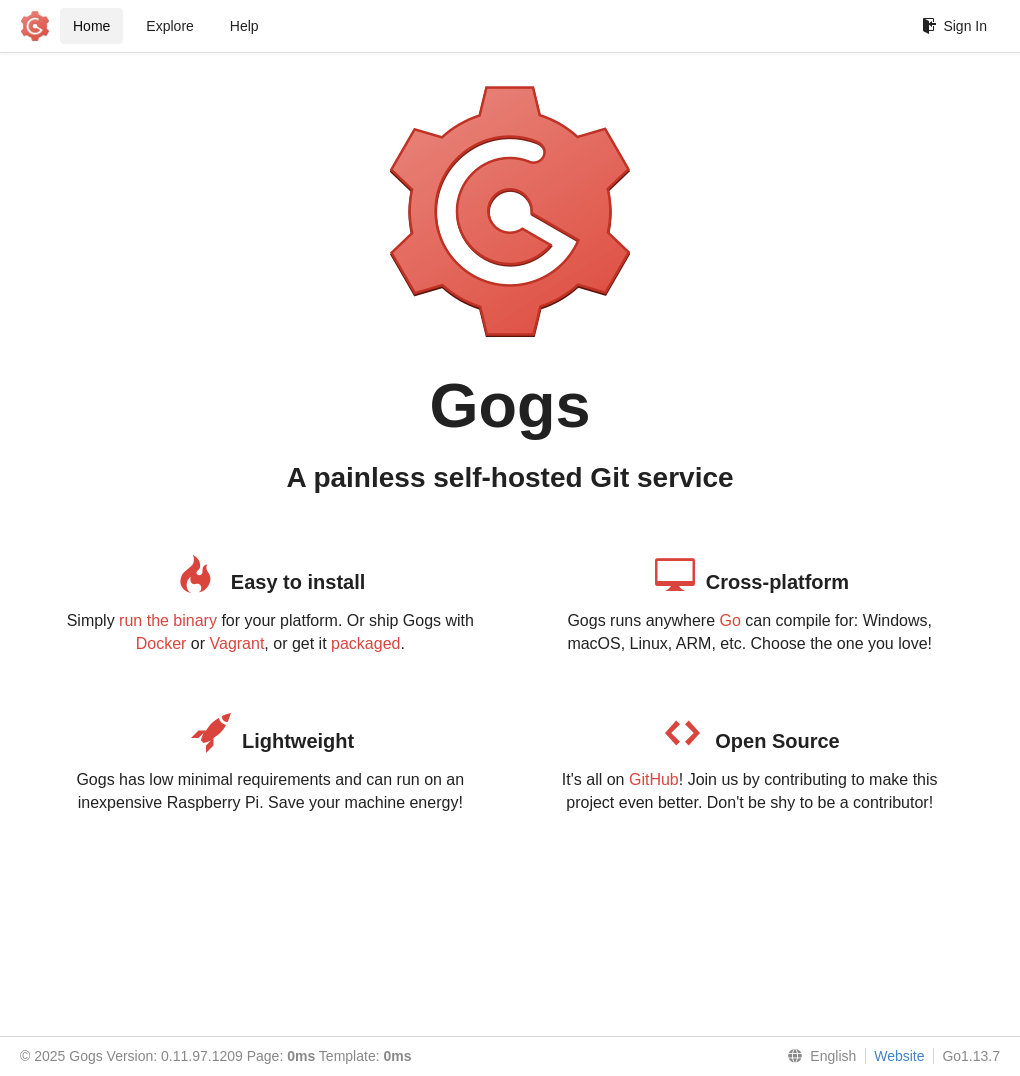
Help (244, 26)
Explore (169, 26)
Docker (161, 643)
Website (899, 1056)
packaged (365, 643)
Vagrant (237, 643)
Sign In (954, 26)
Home (91, 26)
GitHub (654, 779)
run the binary (168, 620)
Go (729, 620)
